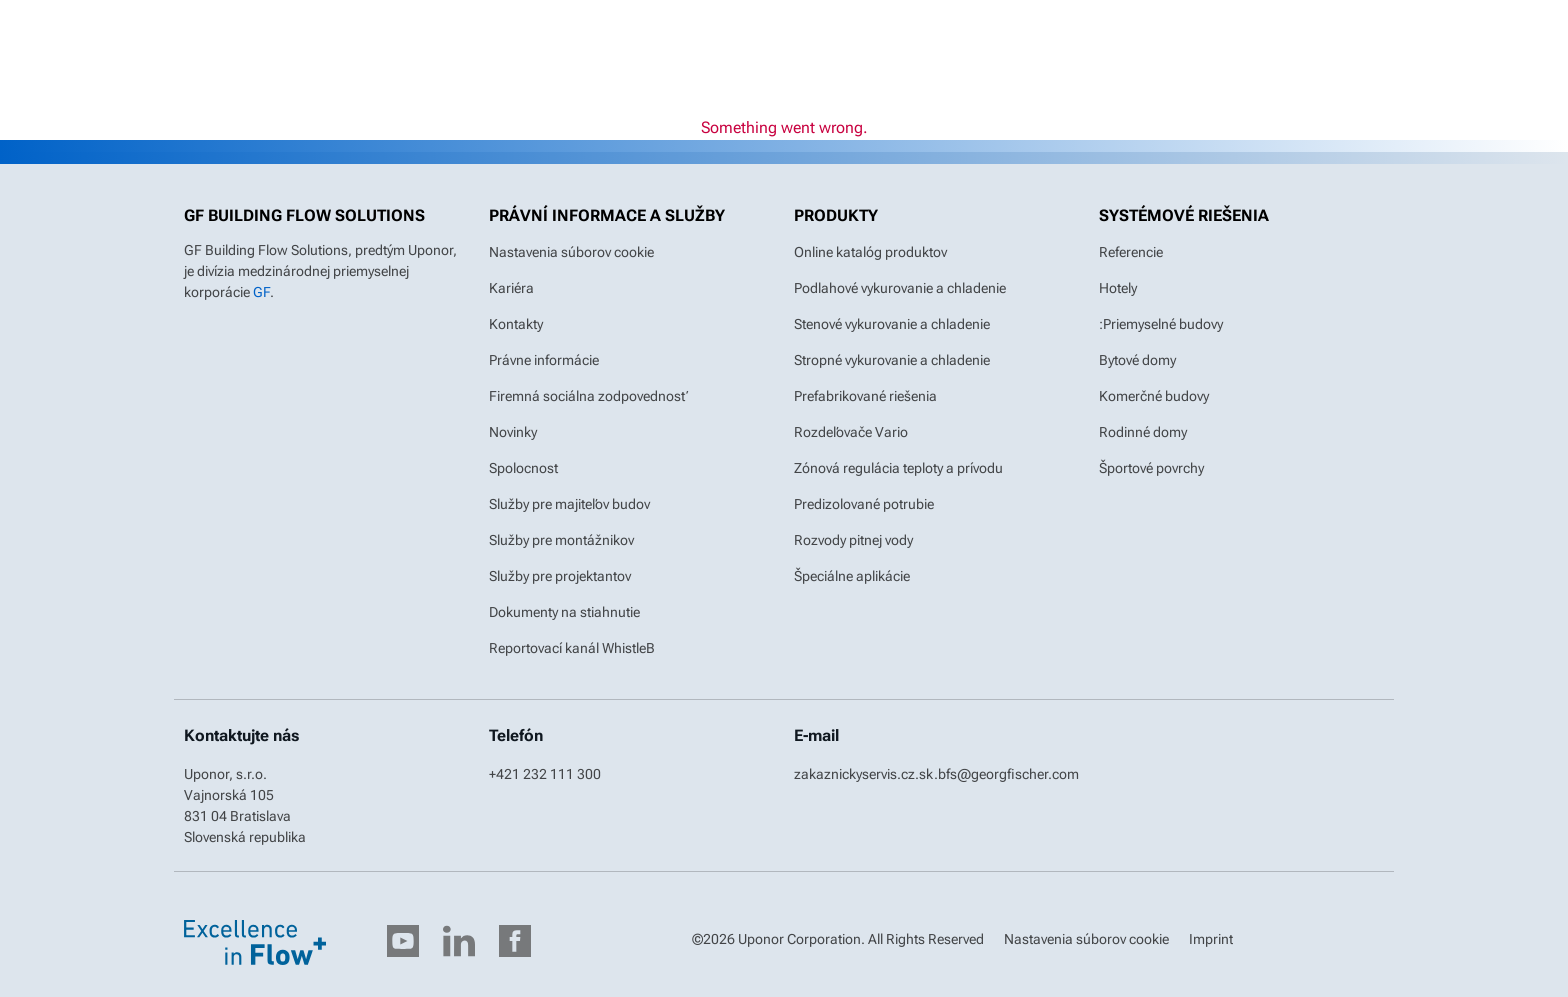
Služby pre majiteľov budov (569, 504)
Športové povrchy (1151, 468)
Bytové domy (1137, 360)
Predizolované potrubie (864, 504)
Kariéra (511, 288)
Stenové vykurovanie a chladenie (892, 324)
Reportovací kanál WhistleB (572, 648)
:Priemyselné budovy (1161, 324)
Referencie (1131, 252)
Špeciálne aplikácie (852, 576)
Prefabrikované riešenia (865, 396)
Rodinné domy (1143, 432)
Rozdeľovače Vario (851, 432)
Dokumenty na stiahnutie (564, 612)
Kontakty (516, 324)
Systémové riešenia (1184, 215)
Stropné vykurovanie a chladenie (892, 360)
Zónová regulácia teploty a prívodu (898, 468)
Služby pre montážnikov (561, 540)
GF (261, 292)
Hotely (1118, 288)
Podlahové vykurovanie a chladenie (900, 288)
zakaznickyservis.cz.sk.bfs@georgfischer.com (936, 774)
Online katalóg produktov (870, 252)
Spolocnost (523, 468)
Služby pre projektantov (560, 576)
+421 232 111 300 (545, 774)
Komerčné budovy (1154, 396)
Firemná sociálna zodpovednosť (589, 396)
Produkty (836, 215)
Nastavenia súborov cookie (571, 252)
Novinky (513, 432)
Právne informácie (544, 360)
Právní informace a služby (607, 215)
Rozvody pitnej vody (853, 540)
